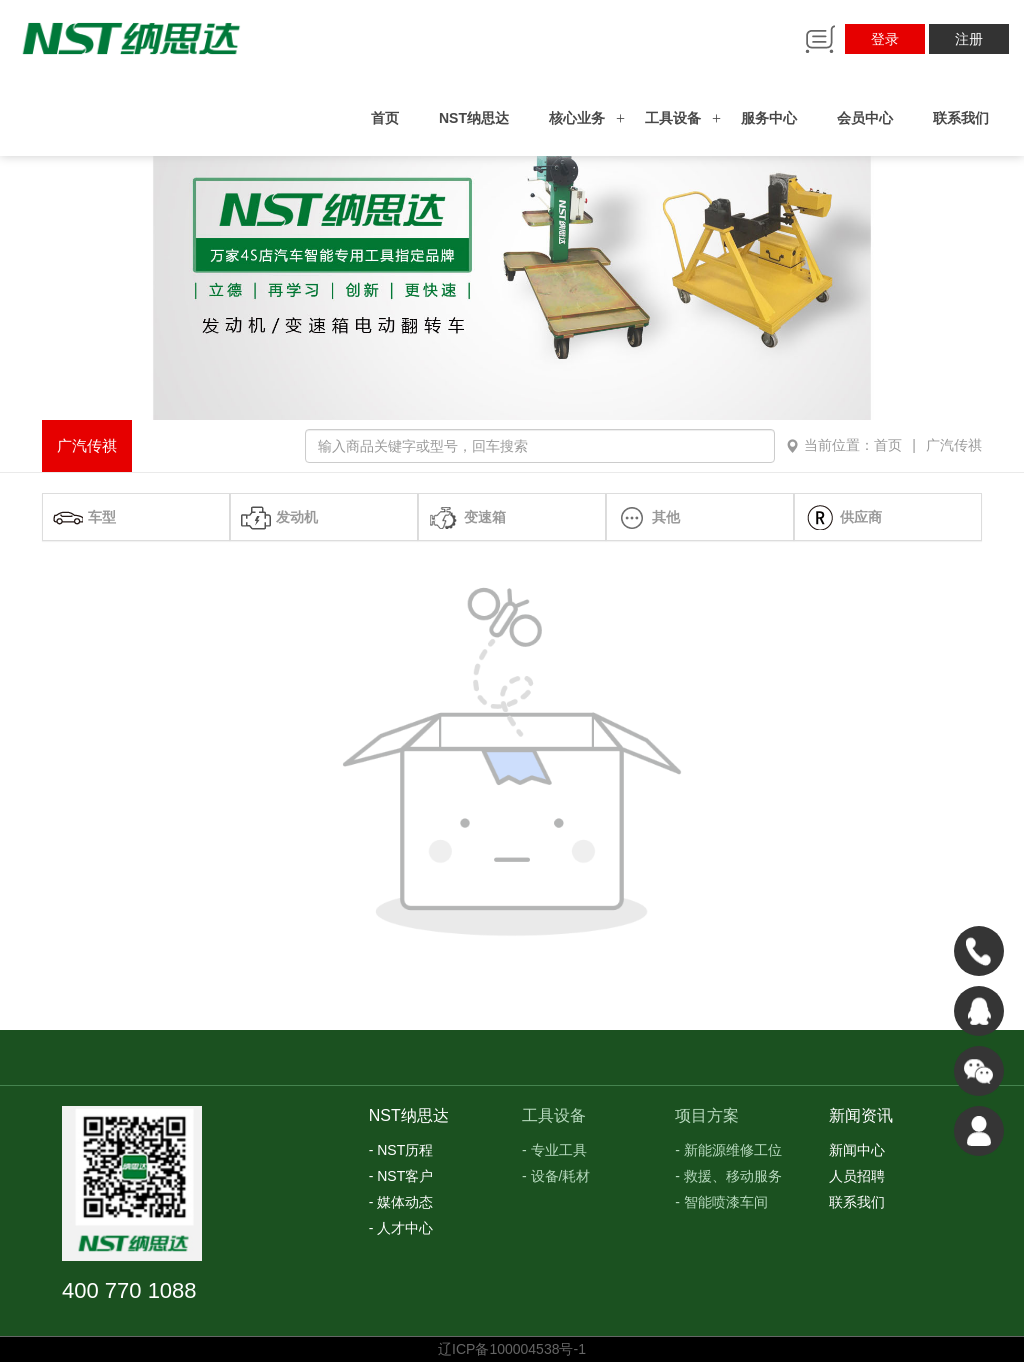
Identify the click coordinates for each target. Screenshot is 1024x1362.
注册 (969, 39)
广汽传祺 (87, 445)
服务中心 (769, 118)
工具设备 (673, 118)
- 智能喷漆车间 (721, 1202)
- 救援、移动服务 (728, 1176)
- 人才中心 (401, 1228)
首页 (385, 118)
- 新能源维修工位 (728, 1150)
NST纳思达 (474, 118)
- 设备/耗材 (556, 1176)
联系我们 (961, 118)
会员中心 (865, 118)
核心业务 (577, 118)
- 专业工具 (554, 1150)
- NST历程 (401, 1150)
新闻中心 (857, 1150)
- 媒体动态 (401, 1202)
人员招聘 (857, 1176)
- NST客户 (401, 1176)
